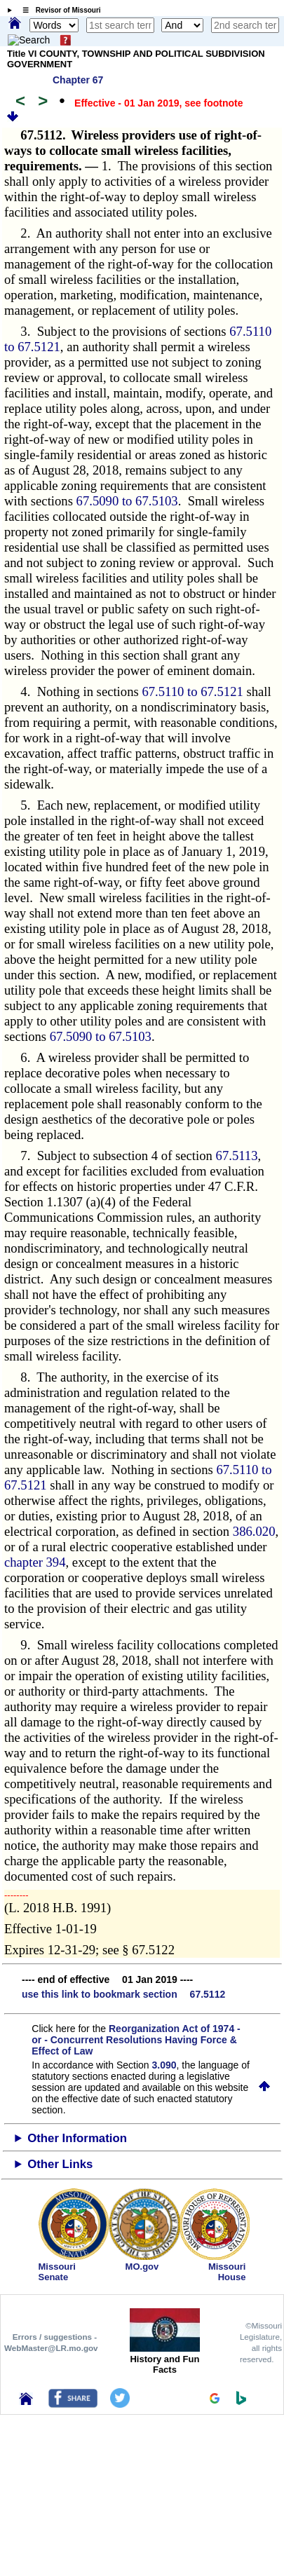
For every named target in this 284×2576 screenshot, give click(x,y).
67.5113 (237, 1155)
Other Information (77, 2138)
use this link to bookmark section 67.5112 (123, 1994)
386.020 (254, 1531)
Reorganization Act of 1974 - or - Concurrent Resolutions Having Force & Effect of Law (136, 2040)
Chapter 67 (78, 80)
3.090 (164, 2065)
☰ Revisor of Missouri (58, 10)
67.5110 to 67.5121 (192, 691)
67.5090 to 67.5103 (127, 500)
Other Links (60, 2164)
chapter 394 (35, 1562)
